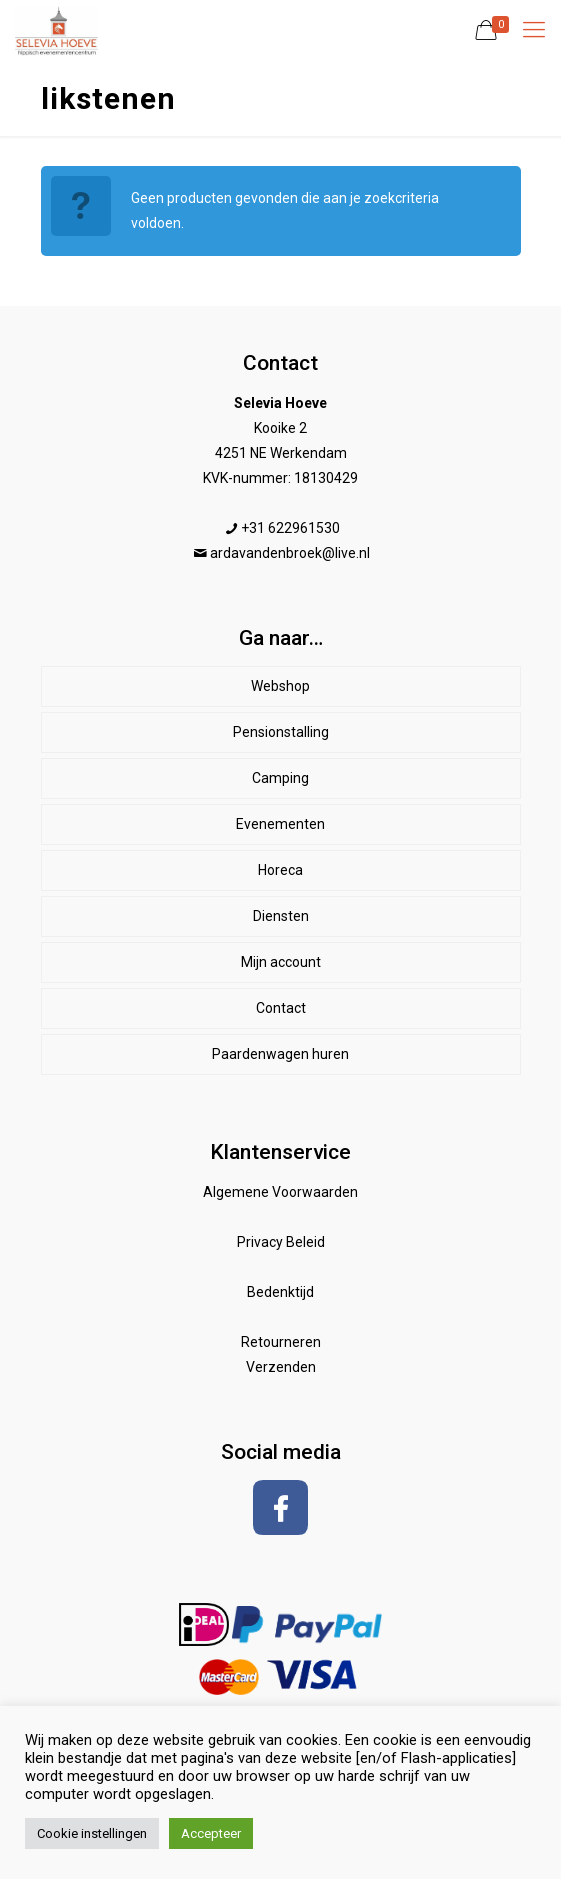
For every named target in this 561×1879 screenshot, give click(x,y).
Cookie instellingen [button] (92, 1833)
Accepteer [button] (211, 1833)
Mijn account (281, 962)
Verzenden (281, 1367)
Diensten (281, 916)
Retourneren (281, 1342)
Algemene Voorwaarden (280, 1192)
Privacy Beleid (281, 1242)
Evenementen (280, 824)
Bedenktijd (280, 1292)
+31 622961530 (290, 528)
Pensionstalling (281, 732)
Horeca (280, 870)
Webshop (280, 686)
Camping (280, 778)
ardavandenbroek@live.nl (290, 553)
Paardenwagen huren (280, 1054)
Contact (281, 1008)
